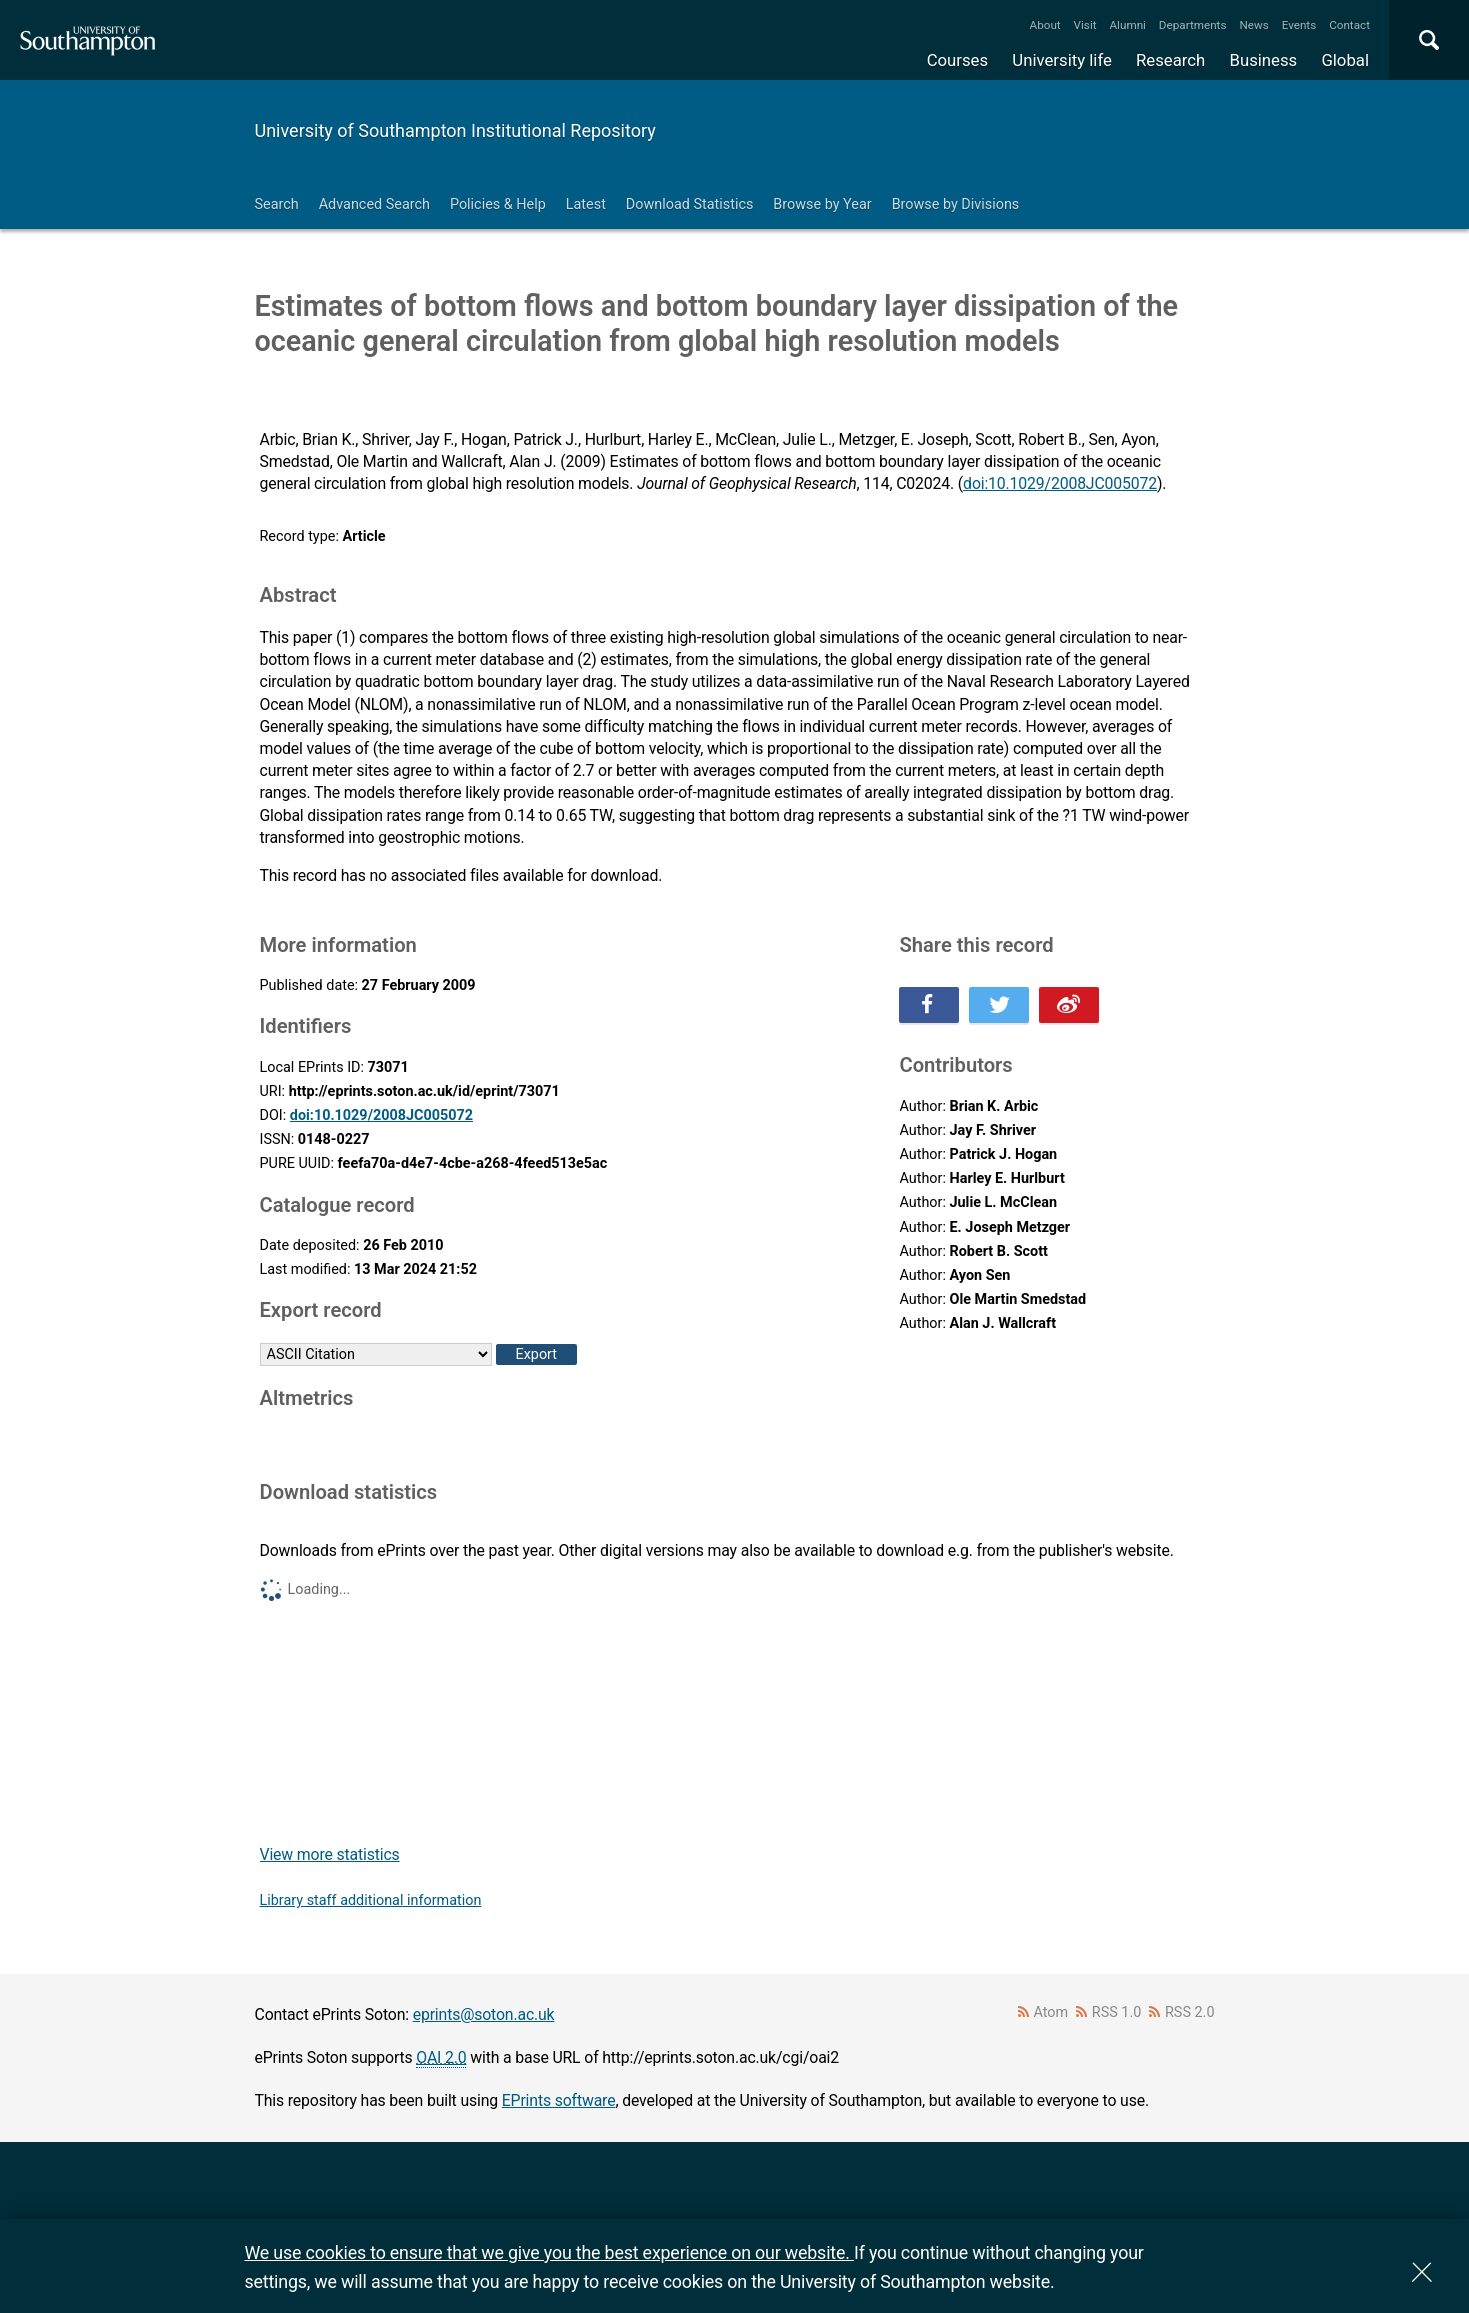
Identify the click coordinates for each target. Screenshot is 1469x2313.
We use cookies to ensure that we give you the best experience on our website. (549, 2252)
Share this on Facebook (929, 1005)
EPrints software (559, 2100)
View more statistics (330, 1854)
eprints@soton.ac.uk (484, 2014)
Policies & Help (498, 204)
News (1253, 25)
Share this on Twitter (999, 1005)
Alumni (1127, 25)
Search (277, 204)
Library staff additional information (371, 1900)
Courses (957, 60)
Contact (1349, 25)
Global (1345, 60)
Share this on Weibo (1069, 1005)
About (1045, 25)
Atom (1050, 2012)
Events (1299, 25)
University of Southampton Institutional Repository (455, 130)
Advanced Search (374, 204)
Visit (1085, 25)
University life (1062, 60)
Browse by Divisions (956, 204)
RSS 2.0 (1190, 2012)
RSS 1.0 (1117, 2012)
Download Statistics (690, 204)
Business (1264, 60)
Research (1170, 60)
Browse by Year (822, 204)
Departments (1193, 25)
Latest (586, 204)
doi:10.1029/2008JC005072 (1060, 483)
